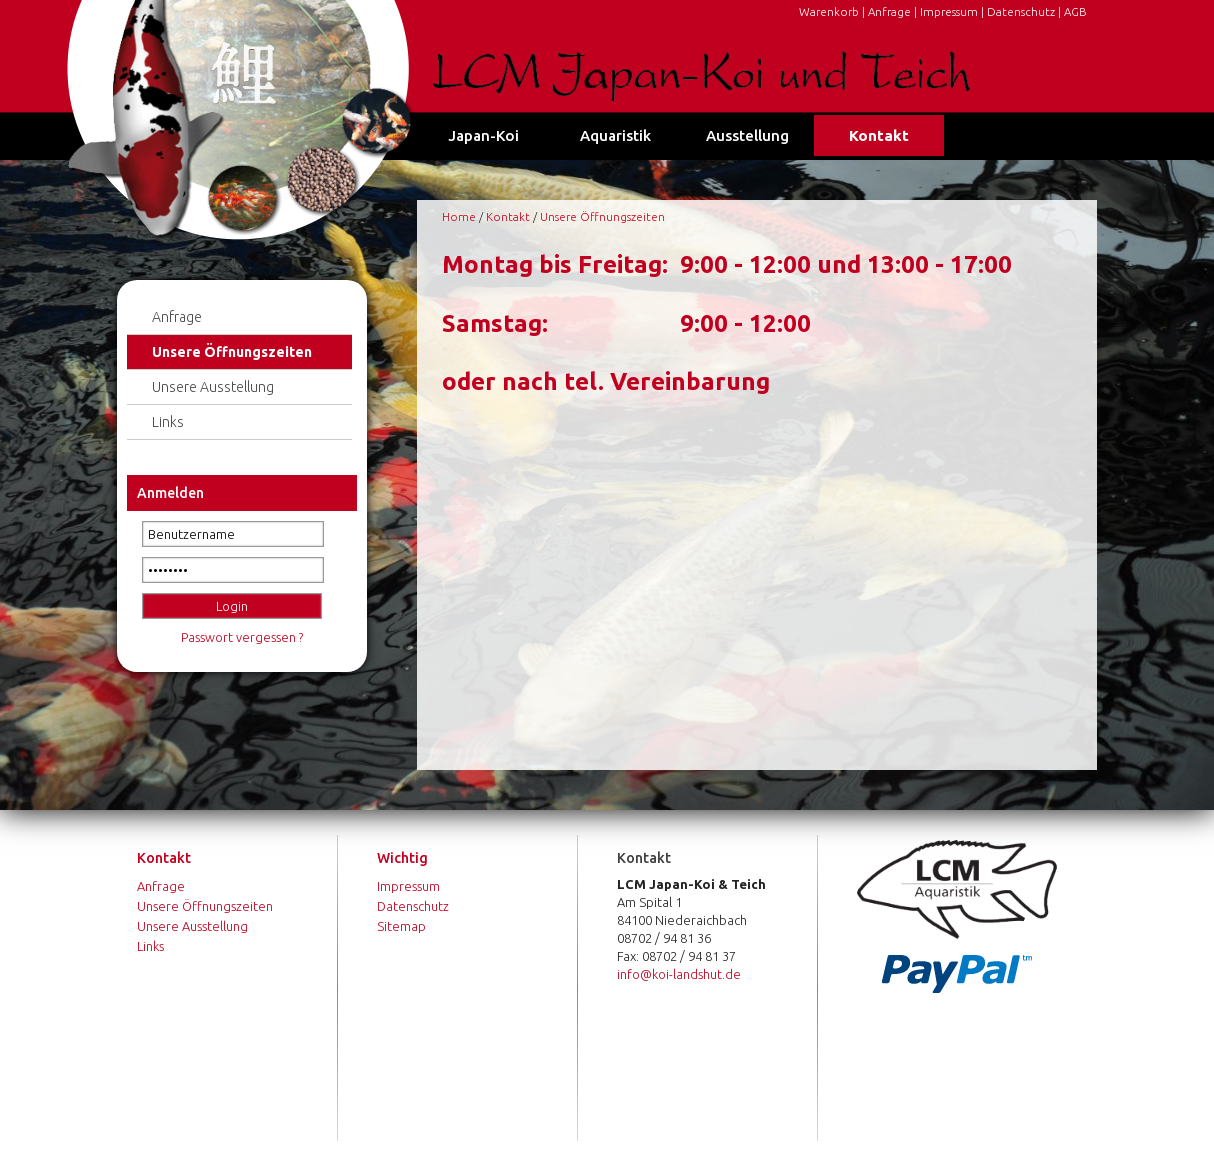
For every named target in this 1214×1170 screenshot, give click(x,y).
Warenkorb (829, 11)
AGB (1075, 11)
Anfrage (889, 11)
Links (168, 422)
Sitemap (401, 926)
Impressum (949, 11)
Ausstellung (747, 135)
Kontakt (879, 135)
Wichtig (402, 858)
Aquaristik (615, 135)
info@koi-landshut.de (679, 974)
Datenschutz (1021, 11)
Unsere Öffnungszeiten (232, 352)
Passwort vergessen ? (242, 637)
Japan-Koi (483, 135)
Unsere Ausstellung (213, 387)
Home (459, 216)
